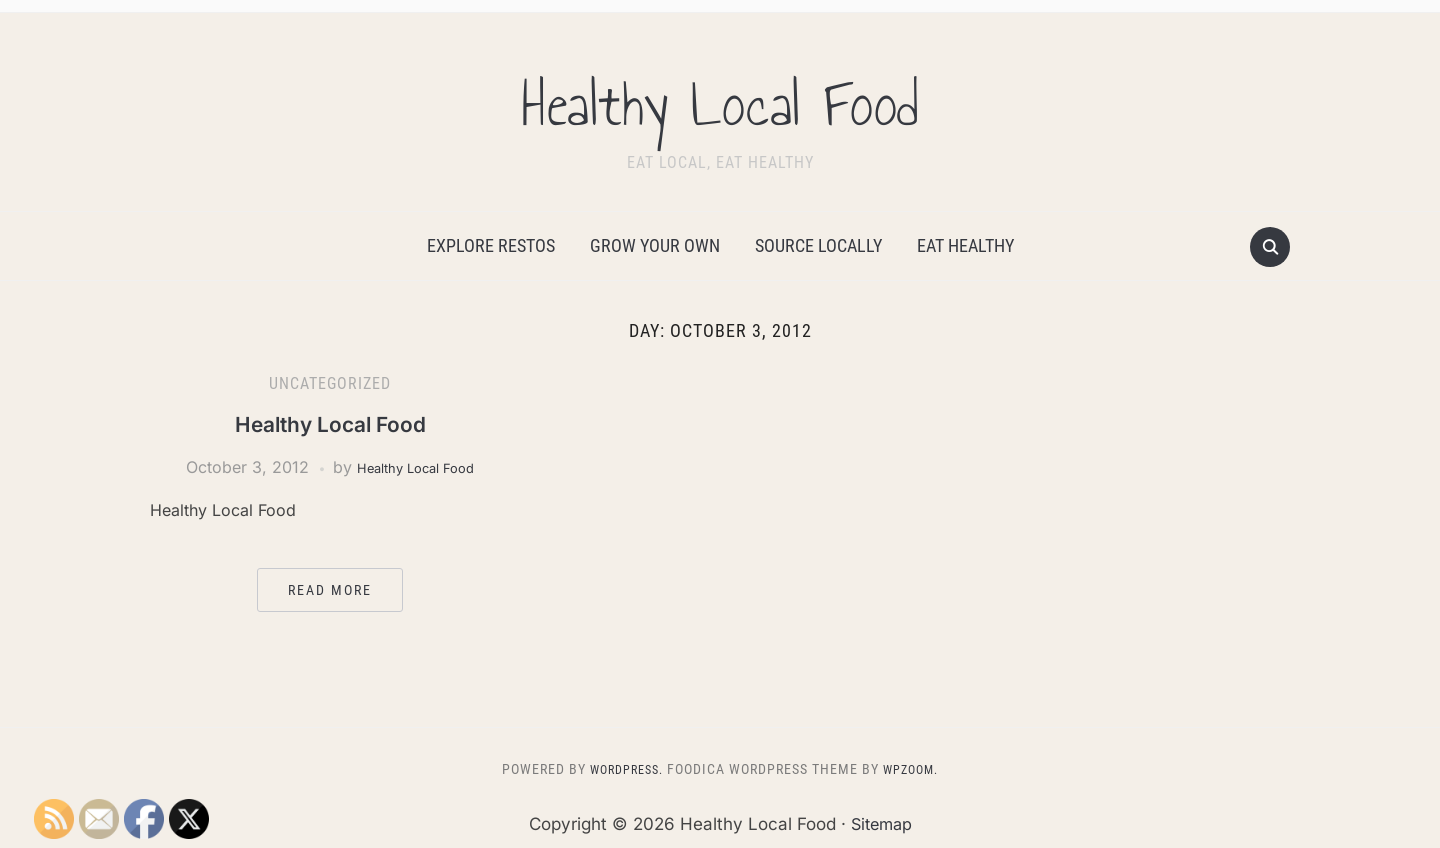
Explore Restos (491, 245)
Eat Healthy (965, 245)
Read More (330, 590)
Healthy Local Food (720, 99)
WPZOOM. (916, 769)
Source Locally (818, 245)
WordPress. (622, 769)
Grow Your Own (655, 245)
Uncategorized (330, 383)
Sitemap (881, 824)
